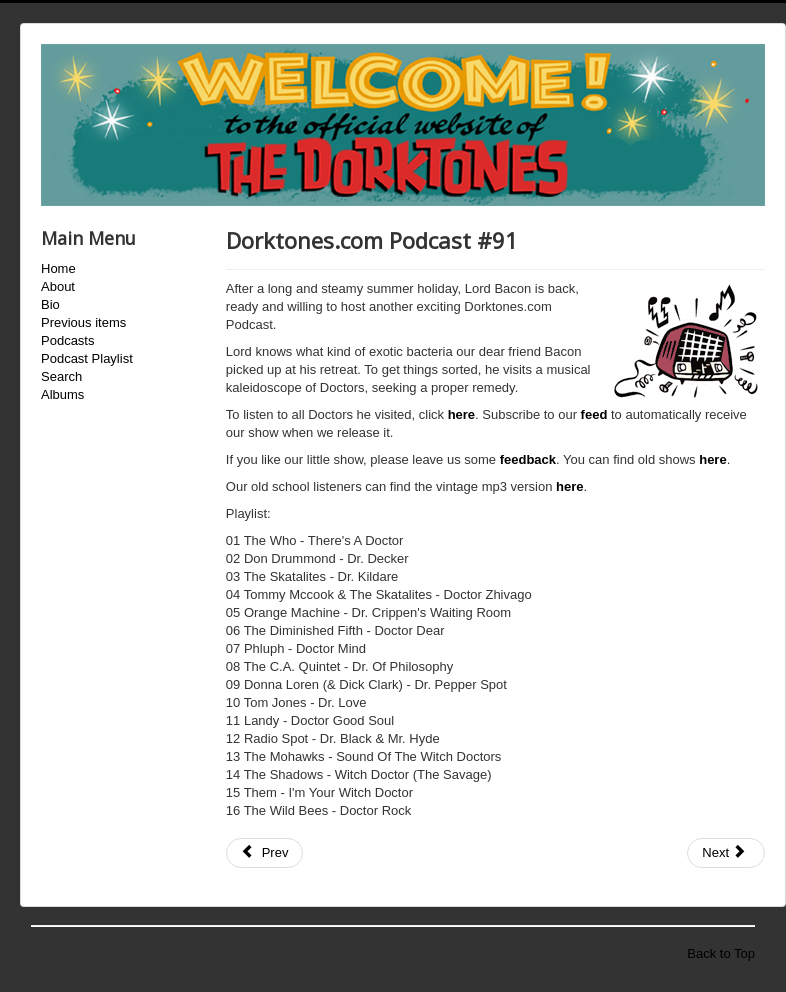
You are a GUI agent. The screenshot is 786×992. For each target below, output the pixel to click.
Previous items (83, 322)
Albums (62, 394)
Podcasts (67, 340)
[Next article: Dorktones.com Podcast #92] (726, 853)
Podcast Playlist (87, 358)
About (58, 286)
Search (61, 376)
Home (58, 268)
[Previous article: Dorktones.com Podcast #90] (265, 853)
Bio (50, 304)
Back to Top (721, 953)
